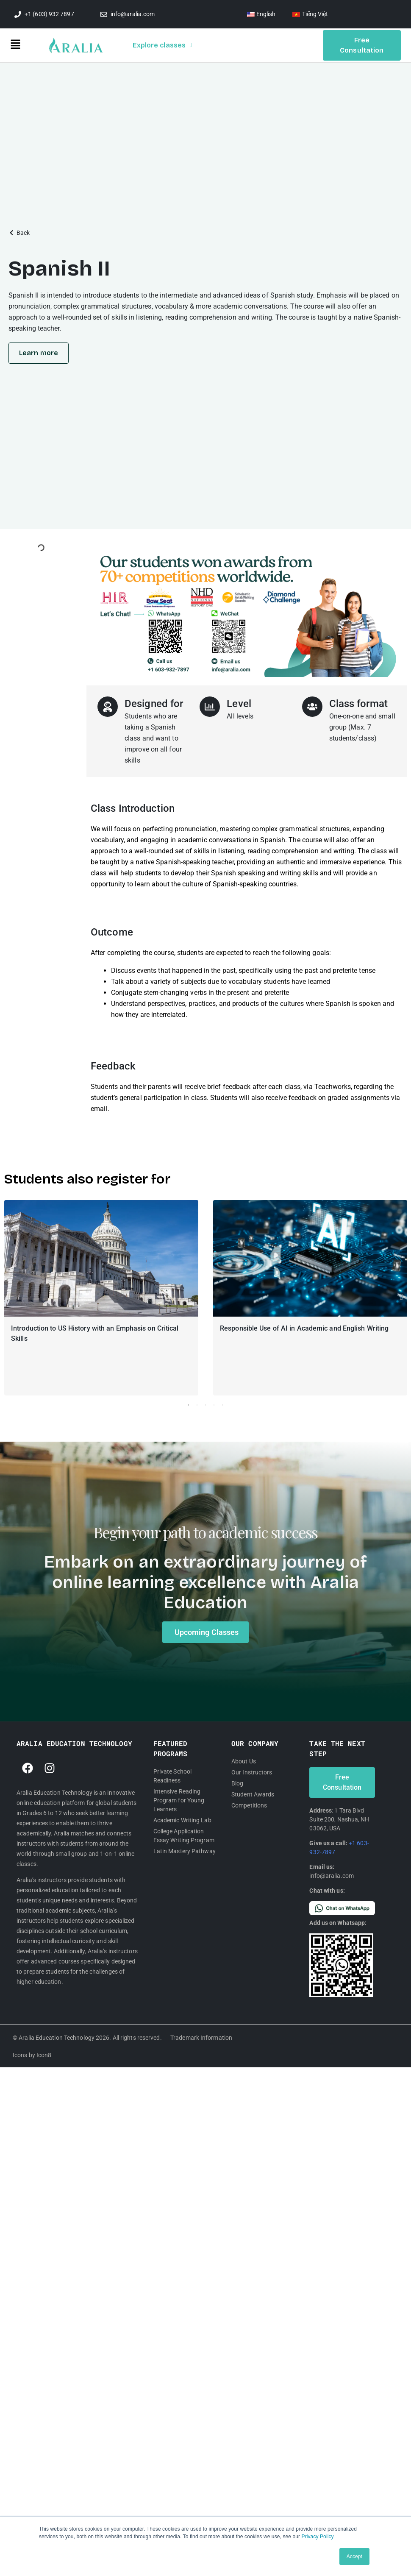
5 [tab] (222, 1406)
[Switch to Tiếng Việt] (310, 14)
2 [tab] (197, 1406)
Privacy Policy (317, 2537)
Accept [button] (354, 2556)
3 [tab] (205, 1406)
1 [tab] (188, 1406)
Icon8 (44, 2056)
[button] (29, 45)
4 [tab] (214, 1406)
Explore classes (162, 45)
